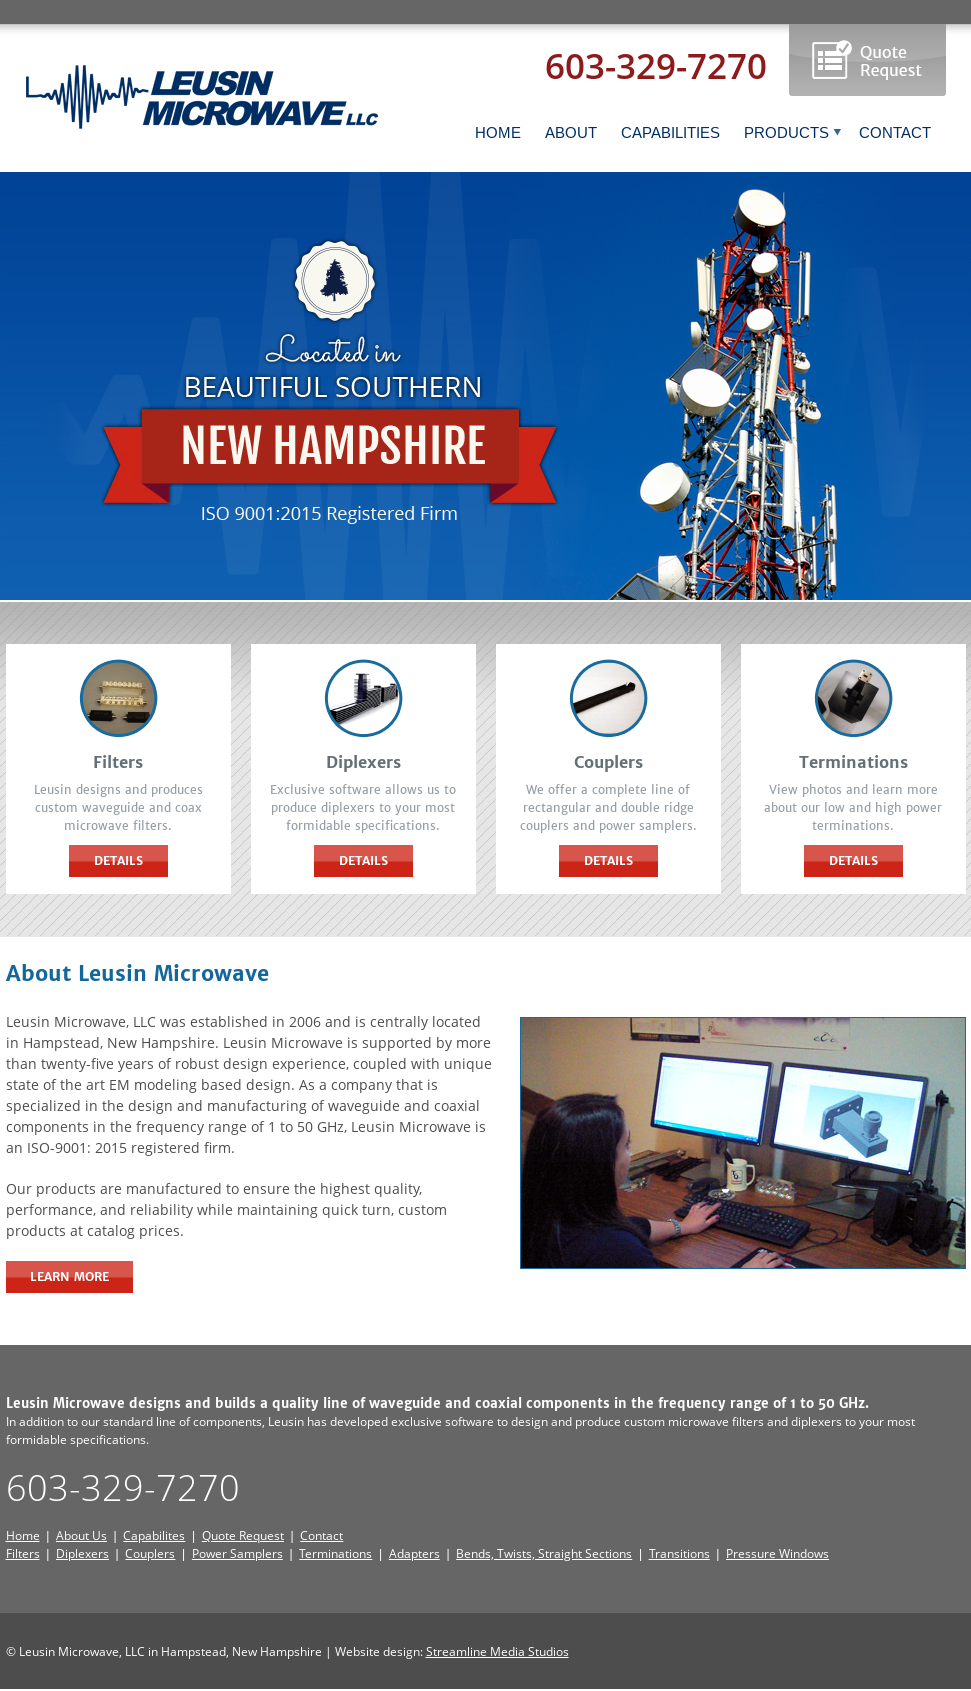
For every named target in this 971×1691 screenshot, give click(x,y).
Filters (23, 1553)
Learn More (69, 1276)
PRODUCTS (793, 132)
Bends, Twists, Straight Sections (544, 1553)
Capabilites (154, 1535)
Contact (321, 1535)
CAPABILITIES (670, 132)
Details (118, 860)
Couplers (150, 1553)
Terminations (335, 1553)
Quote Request (243, 1535)
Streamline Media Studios (497, 1651)
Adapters (414, 1553)
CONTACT (895, 132)
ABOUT (571, 132)
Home (23, 1535)
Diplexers (82, 1553)
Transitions (679, 1553)
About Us (81, 1535)
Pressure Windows (777, 1553)
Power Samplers (237, 1553)
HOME (498, 132)
